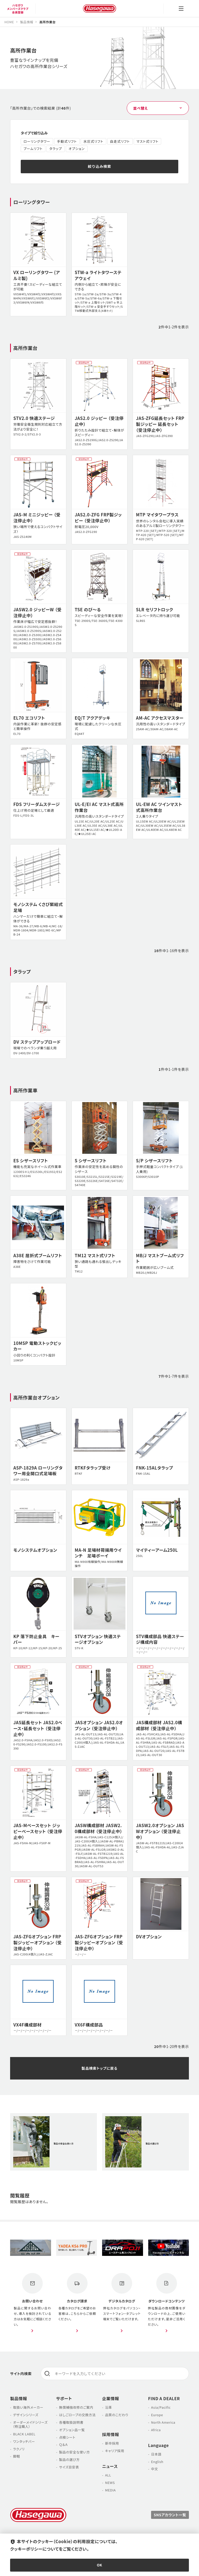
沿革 (108, 2408)
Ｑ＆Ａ (63, 2445)
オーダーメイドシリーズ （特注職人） (29, 2425)
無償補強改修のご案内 (76, 2408)
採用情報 (110, 2435)
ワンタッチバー (24, 2441)
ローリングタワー (37, 141)
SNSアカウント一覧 (170, 2515)
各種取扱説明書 (71, 2423)
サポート (64, 2399)
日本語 (156, 2454)
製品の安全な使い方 (74, 2452)
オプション (76, 148)
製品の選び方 (69, 2460)
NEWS (110, 2483)
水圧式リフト (93, 141)
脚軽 (16, 2456)
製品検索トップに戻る (99, 2068)
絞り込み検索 (99, 166)
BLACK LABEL (24, 2434)
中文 (154, 2469)
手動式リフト (67, 141)
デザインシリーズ (25, 2415)
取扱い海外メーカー (28, 2408)
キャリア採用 (114, 2451)
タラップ (55, 148)
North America (163, 2423)
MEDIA (110, 2490)
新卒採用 (112, 2444)
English (157, 2462)
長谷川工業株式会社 (99, 8)
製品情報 (18, 2399)
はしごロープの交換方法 (77, 2415)
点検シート (67, 2437)
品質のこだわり (116, 2415)
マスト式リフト (148, 141)
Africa (156, 2430)
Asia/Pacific (161, 2408)
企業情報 (110, 2399)
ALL (108, 2475)
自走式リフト (120, 141)
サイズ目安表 (69, 2467)
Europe (157, 2415)
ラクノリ (19, 2449)
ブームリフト (33, 148)
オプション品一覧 (72, 2430)
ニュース (110, 2467)
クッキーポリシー (26, 2548)
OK (99, 2564)
